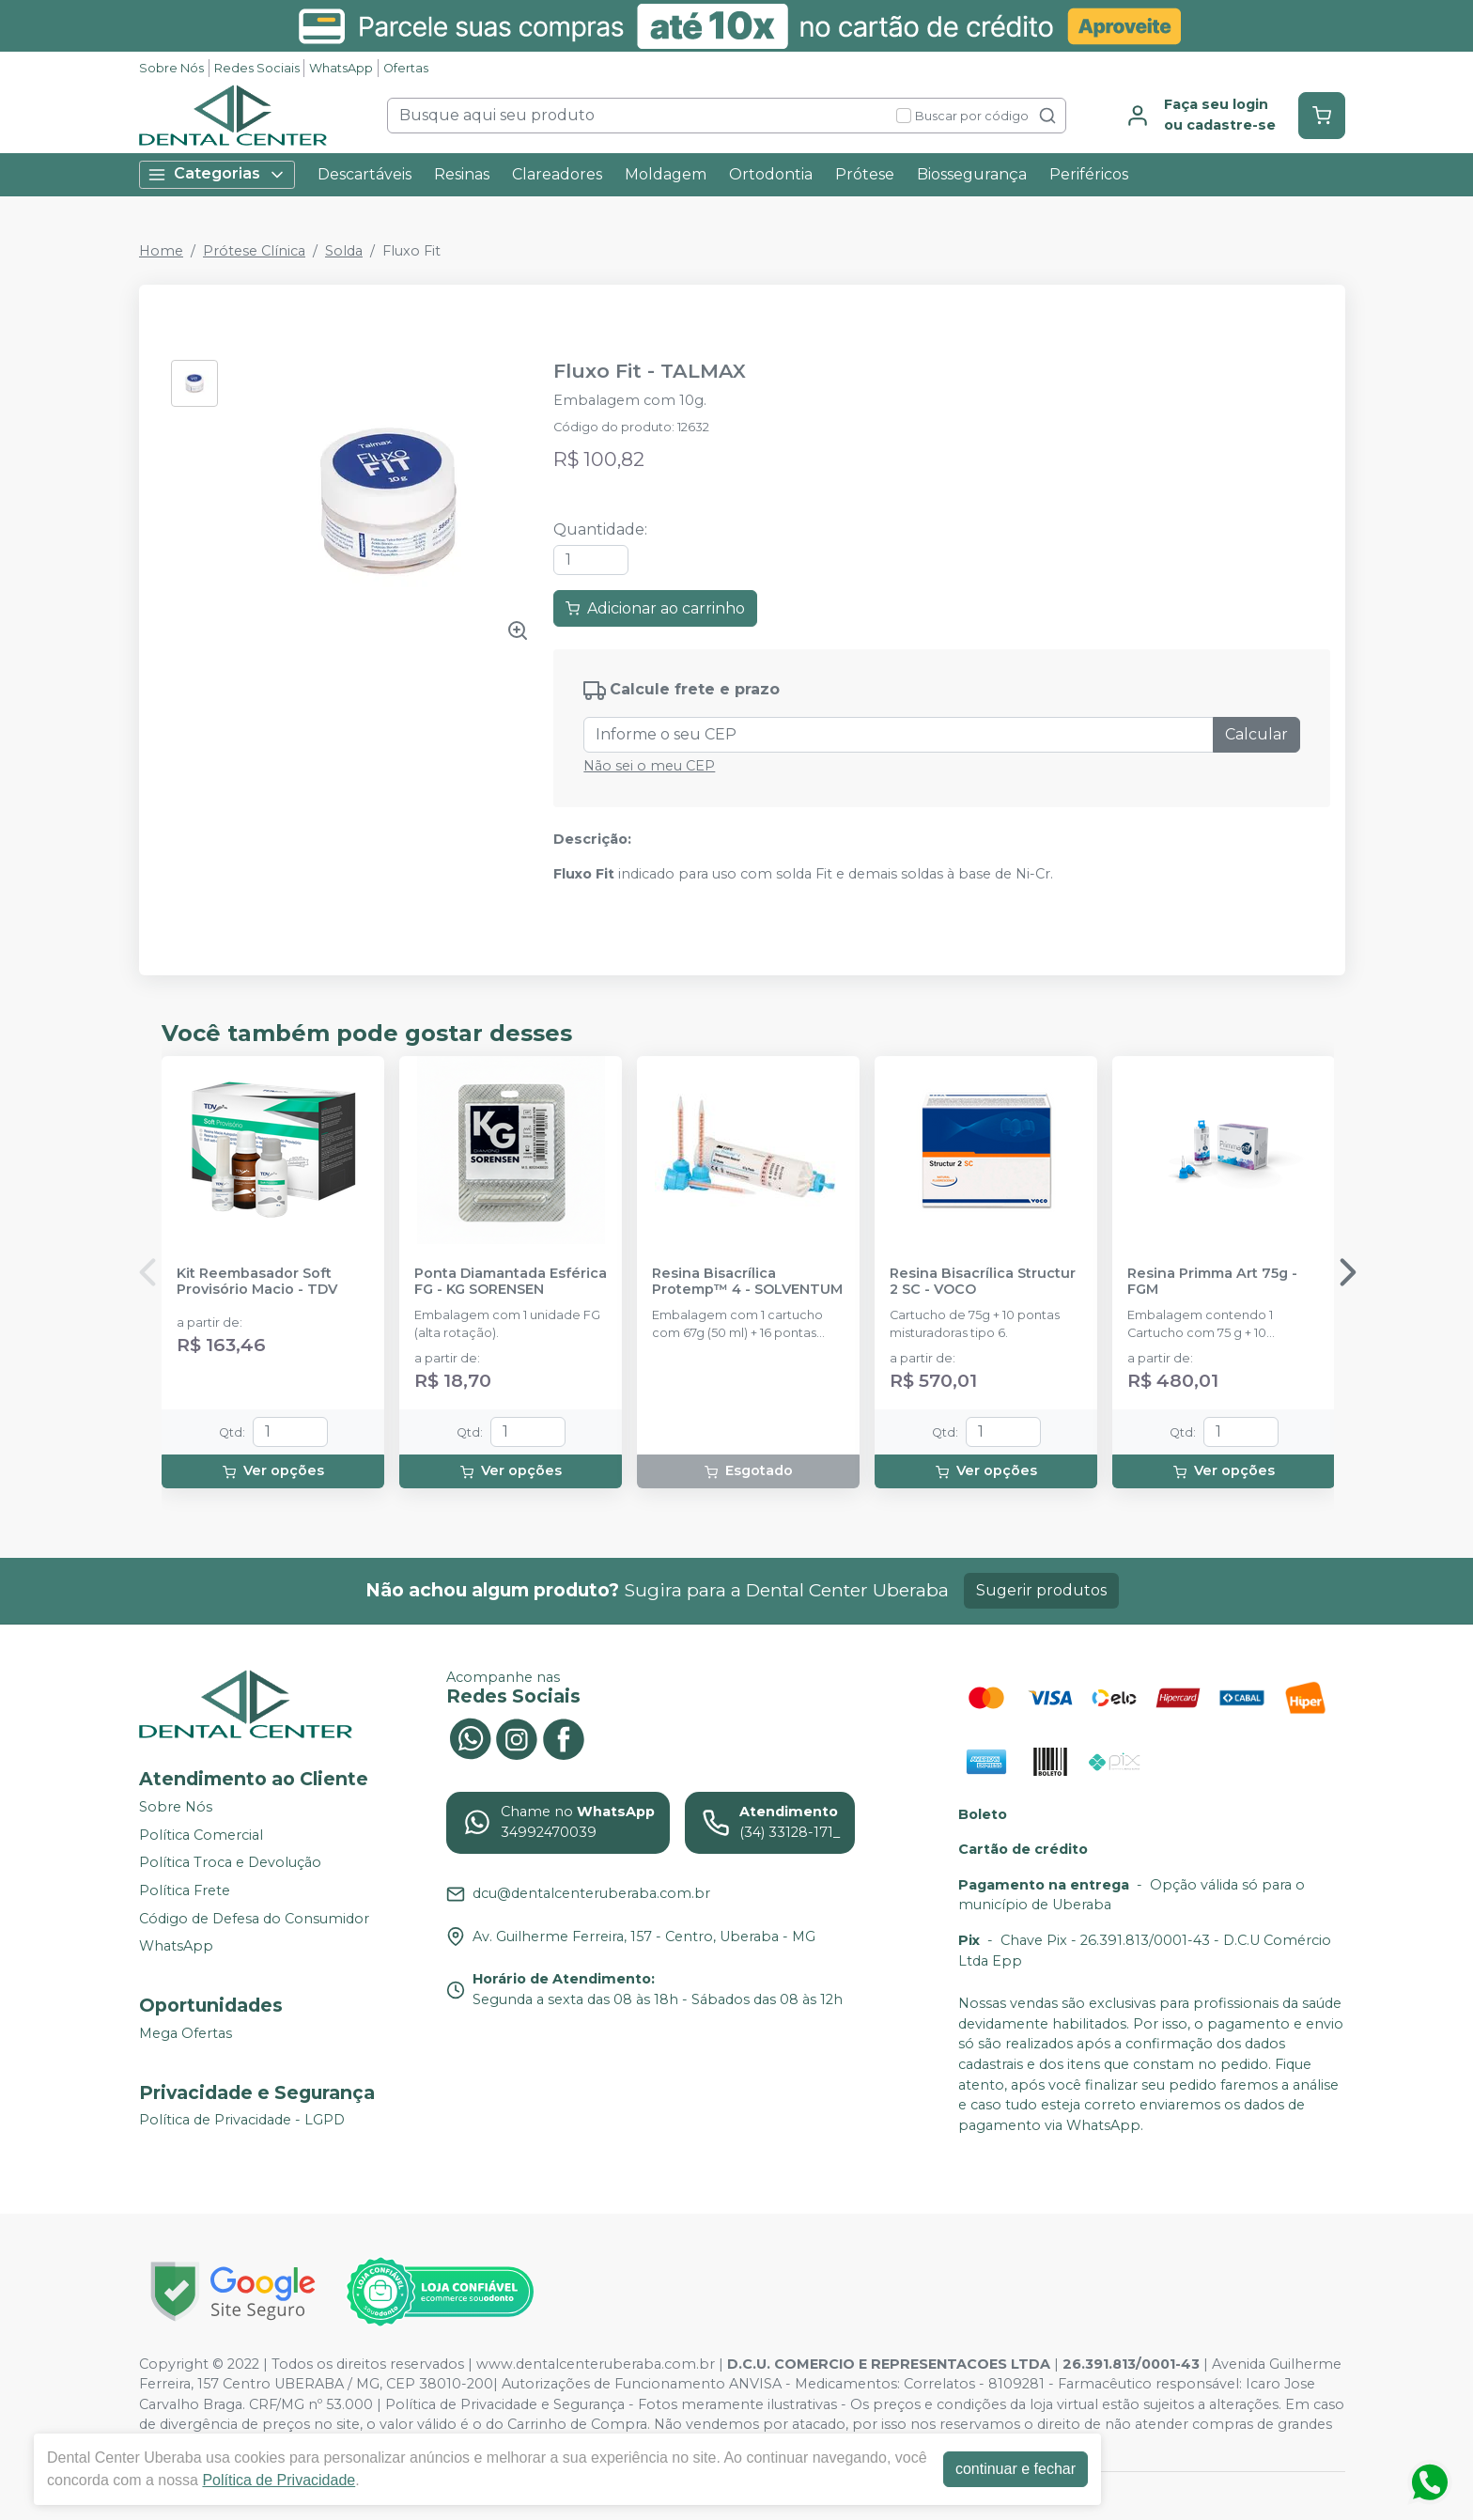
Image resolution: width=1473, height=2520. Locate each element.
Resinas (461, 174)
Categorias (217, 174)
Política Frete (184, 1890)
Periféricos (1088, 174)
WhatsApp (341, 68)
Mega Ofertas (185, 2033)
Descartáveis (364, 174)
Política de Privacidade (278, 2480)
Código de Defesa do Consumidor (254, 1918)
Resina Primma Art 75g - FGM (1212, 1282)
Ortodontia (771, 174)
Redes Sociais (257, 68)
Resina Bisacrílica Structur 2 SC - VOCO (983, 1282)
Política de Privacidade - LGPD (242, 2120)
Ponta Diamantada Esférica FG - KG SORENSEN (510, 1282)
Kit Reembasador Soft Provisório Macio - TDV (257, 1282)
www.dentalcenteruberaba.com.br (595, 2364)
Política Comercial (201, 1835)
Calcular (1256, 734)
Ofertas (405, 68)
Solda (344, 250)
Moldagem (665, 174)
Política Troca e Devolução (230, 1863)
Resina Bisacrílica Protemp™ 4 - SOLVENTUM (747, 1282)
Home (161, 250)
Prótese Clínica (254, 250)
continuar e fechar (1015, 2469)
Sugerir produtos (1041, 1590)
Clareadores (557, 174)
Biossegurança (972, 174)
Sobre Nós (171, 68)
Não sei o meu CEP (649, 765)
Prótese (864, 174)
